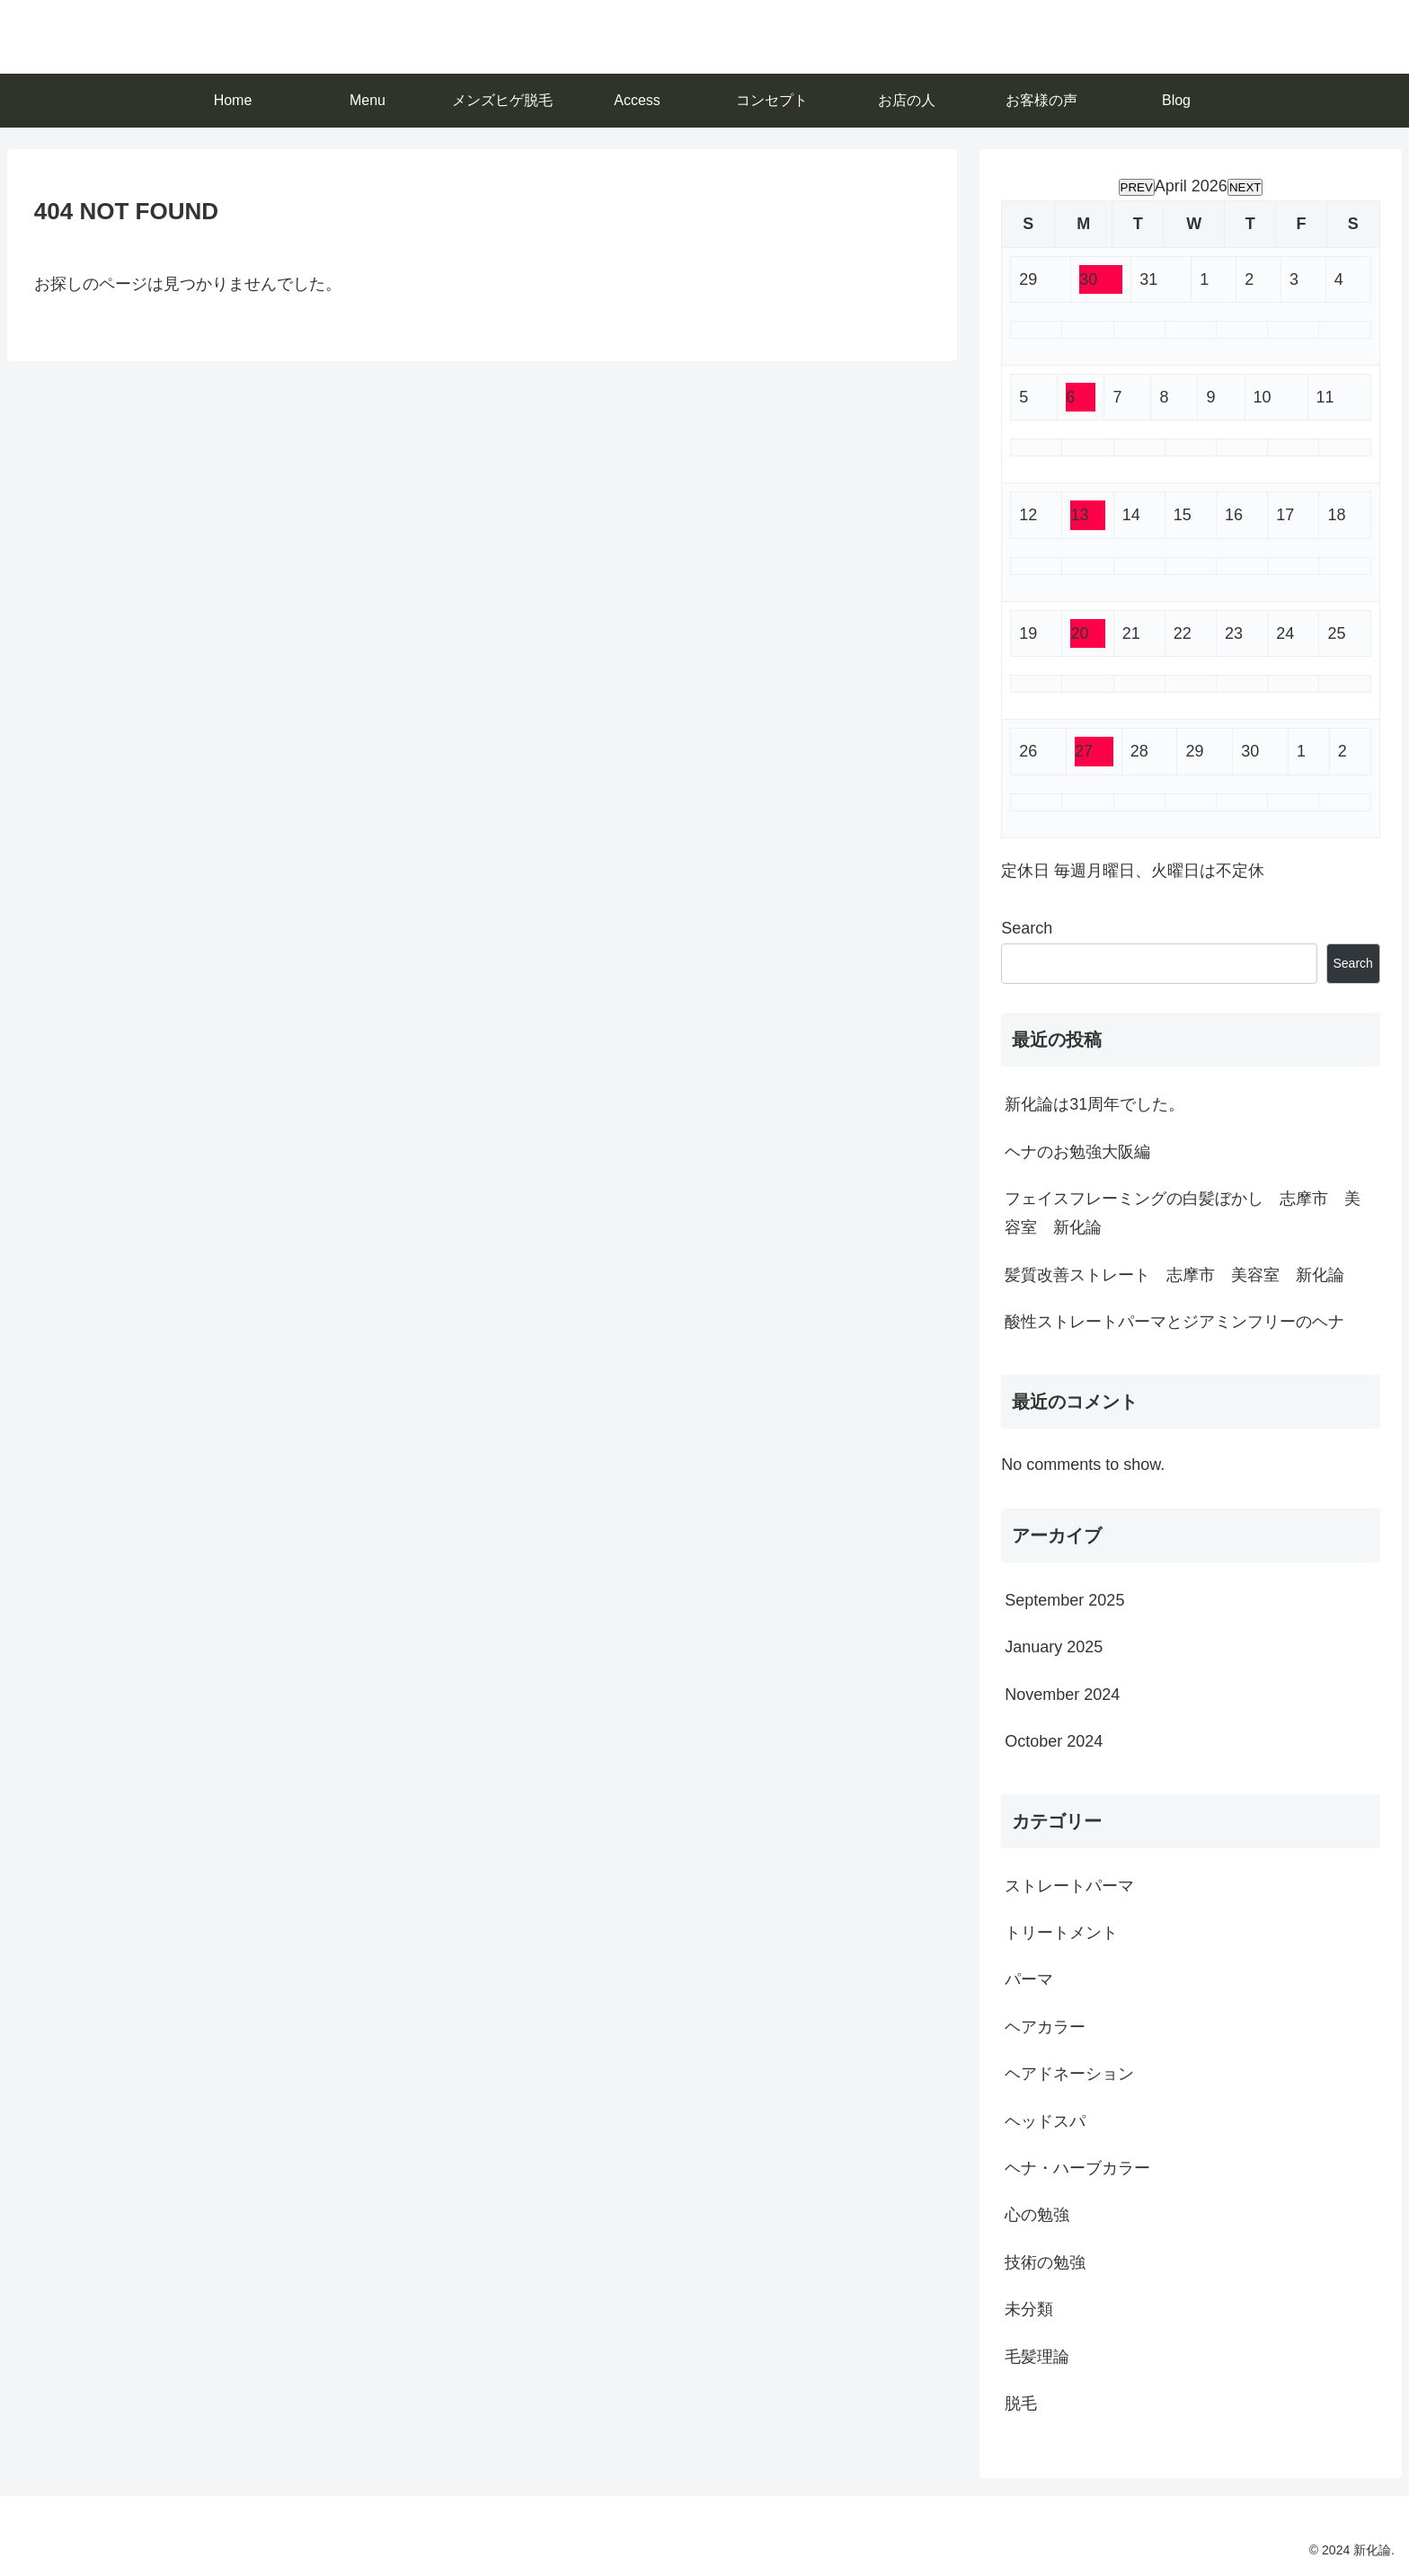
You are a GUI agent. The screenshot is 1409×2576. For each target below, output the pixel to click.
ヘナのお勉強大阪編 (1077, 1152)
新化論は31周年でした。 (1094, 1104)
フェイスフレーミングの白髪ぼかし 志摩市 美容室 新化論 (1182, 1213)
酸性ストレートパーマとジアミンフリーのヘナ (1174, 1322)
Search (1026, 928)
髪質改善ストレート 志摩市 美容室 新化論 (1174, 1275)
